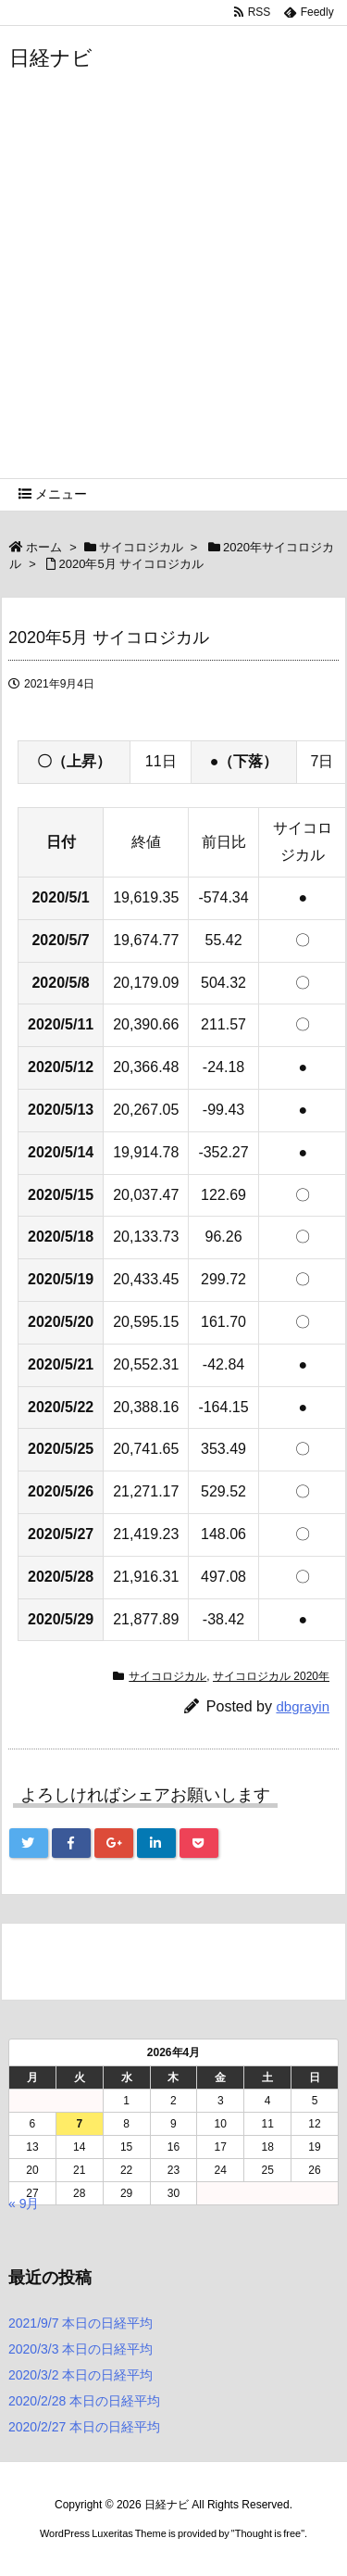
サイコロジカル (141, 547)
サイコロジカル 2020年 (271, 1676)
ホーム (44, 547)
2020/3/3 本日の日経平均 (80, 2349)
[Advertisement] (173, 295)
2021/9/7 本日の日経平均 (80, 2323)
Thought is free (268, 2533)
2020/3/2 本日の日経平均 (80, 2375)
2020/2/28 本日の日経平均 (84, 2400)
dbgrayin (302, 1706)
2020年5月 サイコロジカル (131, 564)
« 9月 (23, 2203)
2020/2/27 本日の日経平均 (84, 2426)
